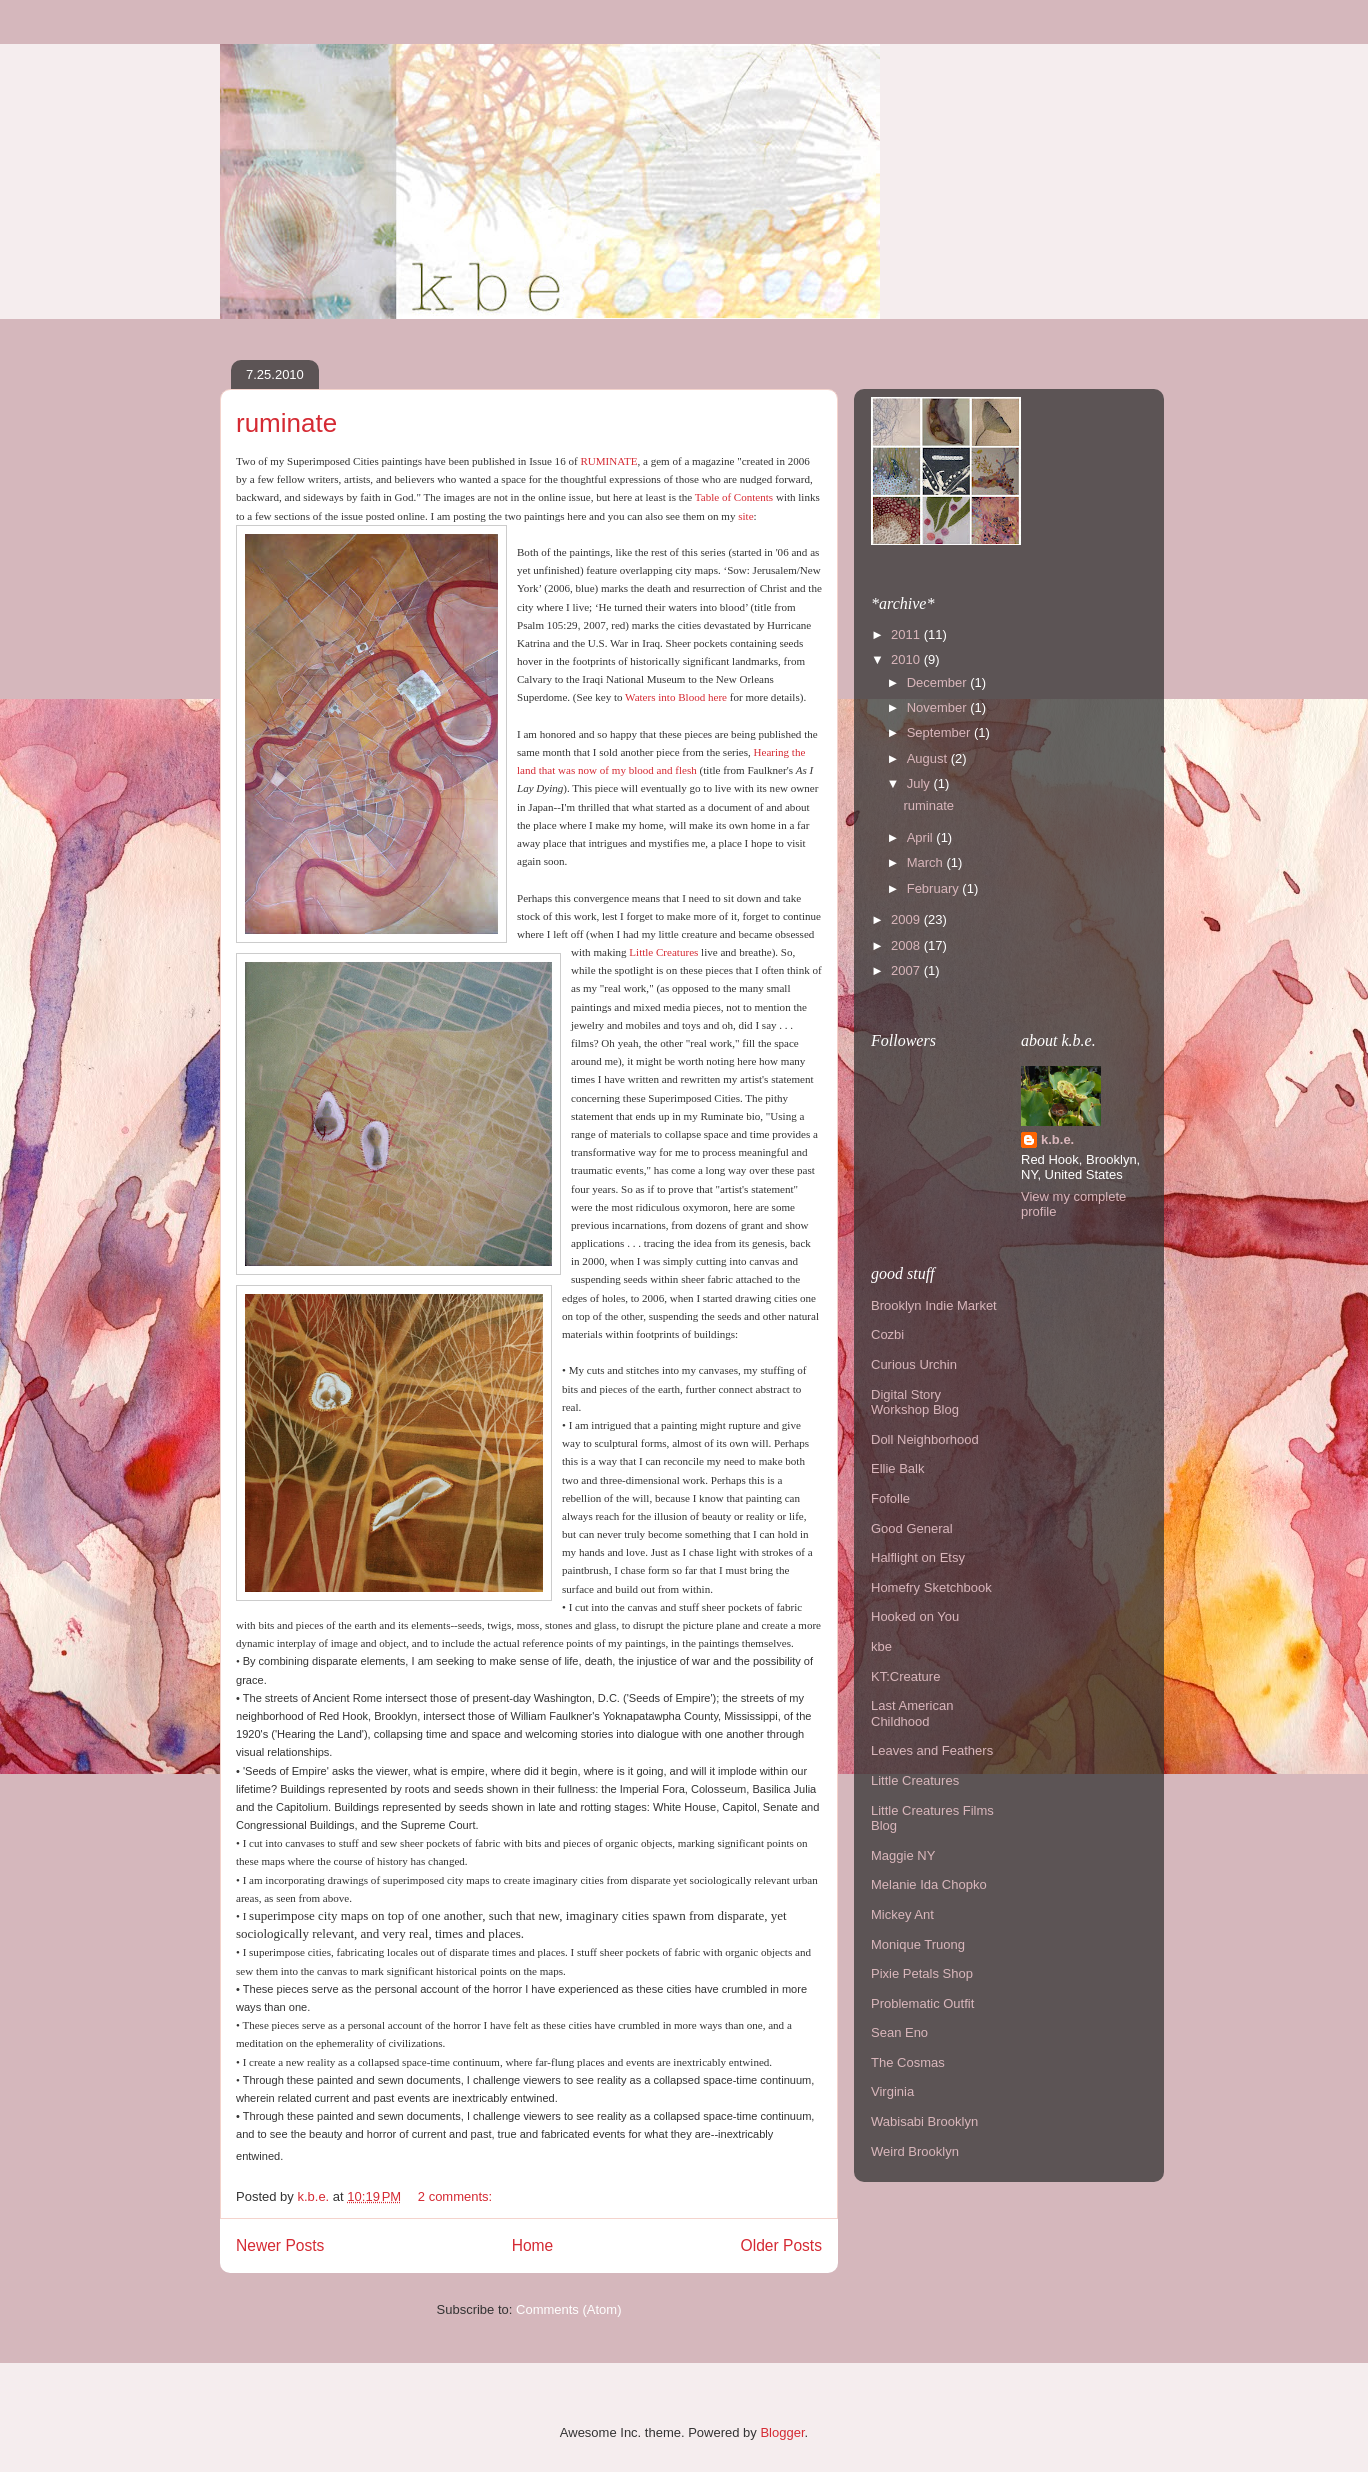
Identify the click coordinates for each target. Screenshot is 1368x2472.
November (939, 707)
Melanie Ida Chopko (929, 1884)
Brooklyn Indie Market (934, 1305)
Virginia (892, 2091)
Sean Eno (899, 2032)
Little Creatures (663, 952)
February (935, 888)
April (922, 837)
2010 (907, 659)
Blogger (782, 2432)
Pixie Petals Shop (922, 1973)
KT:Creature (905, 1676)
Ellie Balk (897, 1468)
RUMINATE (608, 461)
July (920, 783)
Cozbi (887, 1334)
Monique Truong (918, 1944)
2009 (907, 919)
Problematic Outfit (922, 2003)
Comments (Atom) (568, 2309)
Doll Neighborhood (925, 1439)
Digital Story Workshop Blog (915, 1402)
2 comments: (457, 2196)
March (927, 862)
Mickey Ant (902, 1914)
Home (533, 2245)
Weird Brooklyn (915, 2151)
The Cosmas (908, 2062)
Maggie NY (903, 1855)
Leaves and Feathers (932, 1750)
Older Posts (781, 2245)
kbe (881, 1646)
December (939, 682)
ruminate (286, 423)
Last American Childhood (912, 1713)
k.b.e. (1057, 1139)
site (745, 516)
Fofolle (890, 1498)
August (929, 758)
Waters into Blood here (676, 697)
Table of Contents (734, 497)
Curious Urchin (914, 1364)
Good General (912, 1528)
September (940, 732)
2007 (907, 970)
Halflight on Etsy (918, 1557)
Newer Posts (280, 2245)
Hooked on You (915, 1616)
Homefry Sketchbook (931, 1587)
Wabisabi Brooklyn (924, 2121)
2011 (907, 634)
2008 (907, 945)
